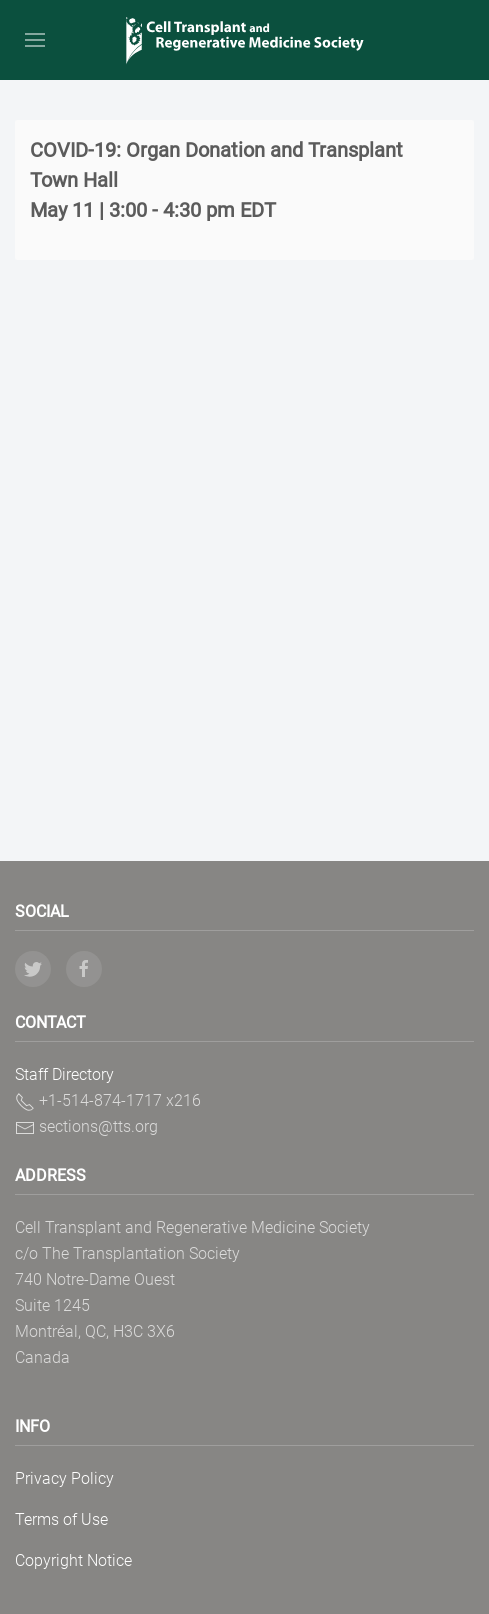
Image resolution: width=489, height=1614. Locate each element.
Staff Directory (64, 1074)
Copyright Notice (73, 1560)
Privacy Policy (64, 1478)
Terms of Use (61, 1519)
